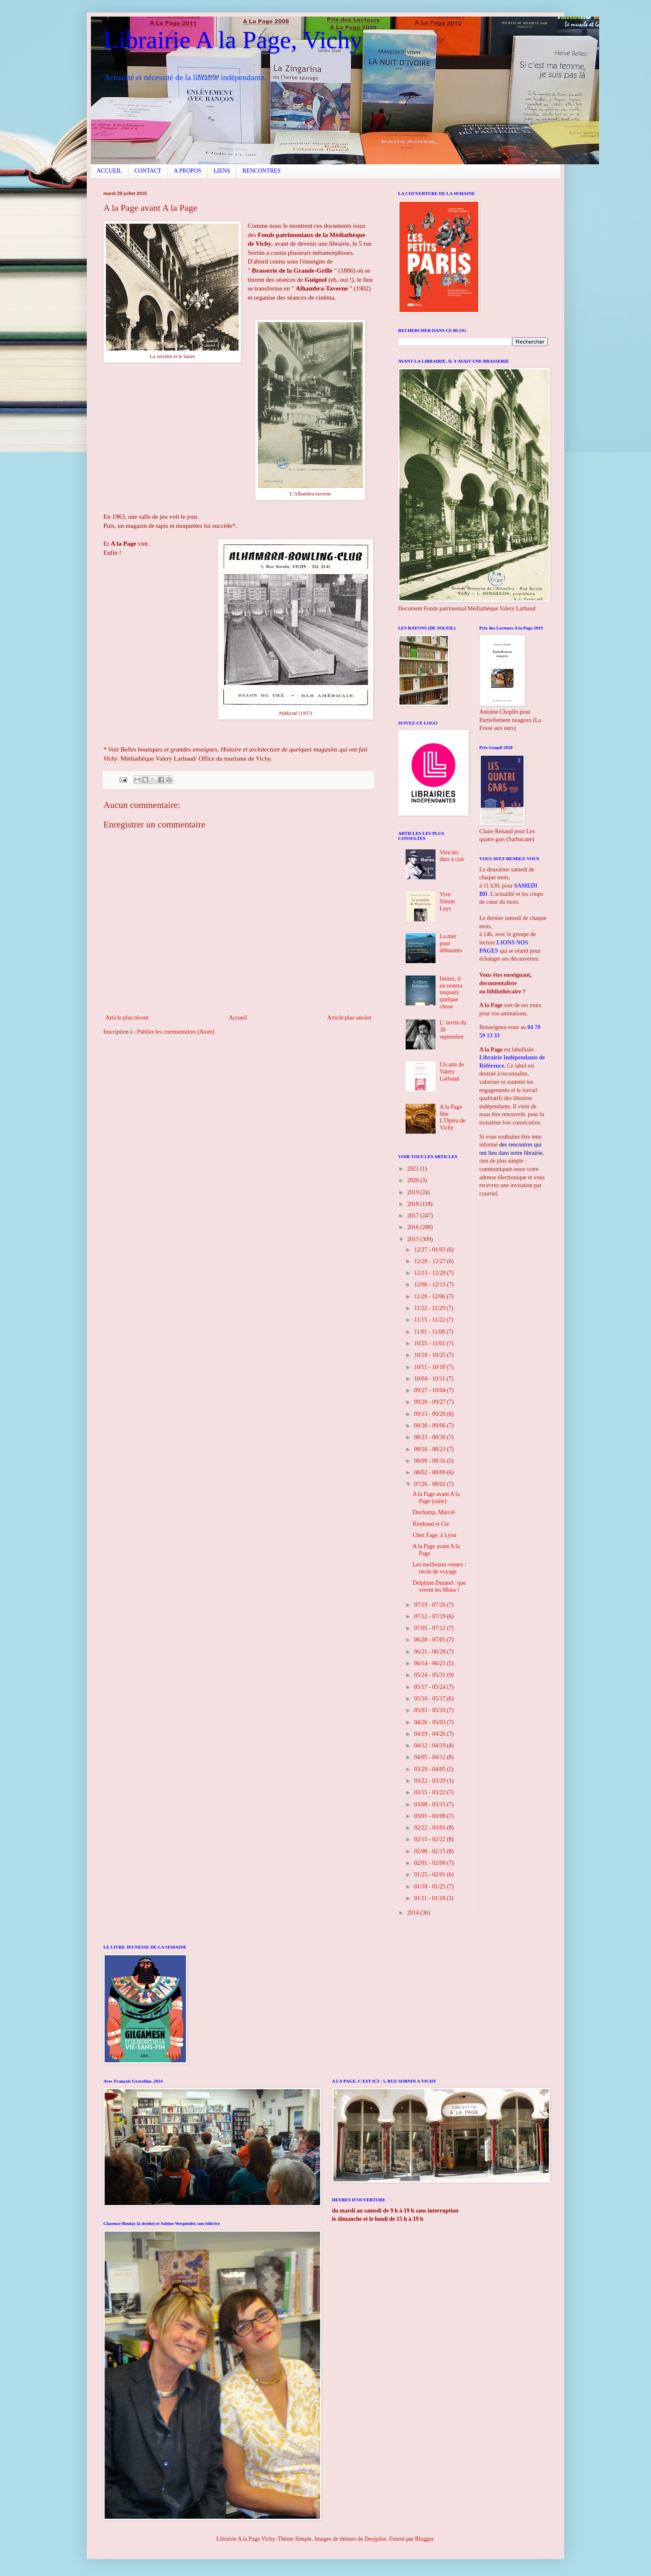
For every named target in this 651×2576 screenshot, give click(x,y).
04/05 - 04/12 (430, 1757)
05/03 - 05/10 (430, 1710)
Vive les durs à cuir (452, 856)
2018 (414, 1204)
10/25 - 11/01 (430, 1343)
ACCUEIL (109, 171)
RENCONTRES (261, 171)
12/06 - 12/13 (430, 1284)
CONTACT (148, 171)
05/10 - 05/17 (430, 1698)
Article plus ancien (349, 1018)
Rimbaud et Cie (431, 1524)
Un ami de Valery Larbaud (452, 1071)
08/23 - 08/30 (430, 1437)
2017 (414, 1215)
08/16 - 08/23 (430, 1449)
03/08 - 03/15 (430, 1804)
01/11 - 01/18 (430, 1898)
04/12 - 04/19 (430, 1745)
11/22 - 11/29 (430, 1308)
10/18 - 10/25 (430, 1355)
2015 (414, 1239)
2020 (414, 1180)
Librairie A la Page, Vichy (232, 40)
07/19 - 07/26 (430, 1605)
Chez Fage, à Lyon (434, 1535)
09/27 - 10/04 (430, 1390)
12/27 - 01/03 (430, 1250)
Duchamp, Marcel (434, 1512)
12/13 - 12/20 (430, 1273)
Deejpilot (375, 2539)
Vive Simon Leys (447, 901)
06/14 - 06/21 (430, 1663)
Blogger (424, 2539)
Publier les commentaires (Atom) (175, 1032)
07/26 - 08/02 (430, 1484)
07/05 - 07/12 (430, 1628)
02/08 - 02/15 (430, 1851)
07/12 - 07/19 (430, 1616)
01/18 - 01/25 (430, 1886)
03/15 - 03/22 (430, 1792)
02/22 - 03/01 (430, 1828)
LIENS (221, 171)
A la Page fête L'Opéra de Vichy (452, 1117)
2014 (414, 1913)
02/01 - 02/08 (430, 1863)
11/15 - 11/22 (430, 1320)
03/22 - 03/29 (430, 1781)
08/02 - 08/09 (430, 1472)
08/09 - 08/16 (430, 1461)
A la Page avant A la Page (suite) (436, 1497)
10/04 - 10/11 (430, 1379)
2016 (414, 1227)
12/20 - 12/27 (430, 1261)
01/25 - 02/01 (430, 1874)
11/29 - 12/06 (430, 1296)
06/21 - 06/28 (430, 1652)
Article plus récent (126, 1018)
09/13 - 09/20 (430, 1414)
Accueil (238, 1018)
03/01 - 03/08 (430, 1816)
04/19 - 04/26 (430, 1734)
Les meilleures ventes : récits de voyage (439, 1568)
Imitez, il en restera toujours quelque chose (451, 993)
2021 (414, 1169)
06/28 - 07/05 (430, 1640)
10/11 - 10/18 (430, 1367)
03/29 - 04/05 (430, 1769)
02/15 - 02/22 (430, 1839)
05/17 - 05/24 (430, 1687)
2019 (414, 1192)
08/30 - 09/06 (430, 1425)
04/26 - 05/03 (430, 1722)
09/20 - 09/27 (430, 1402)
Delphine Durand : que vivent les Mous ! (439, 1586)
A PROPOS (187, 171)
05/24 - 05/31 (430, 1675)
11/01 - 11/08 (430, 1332)
